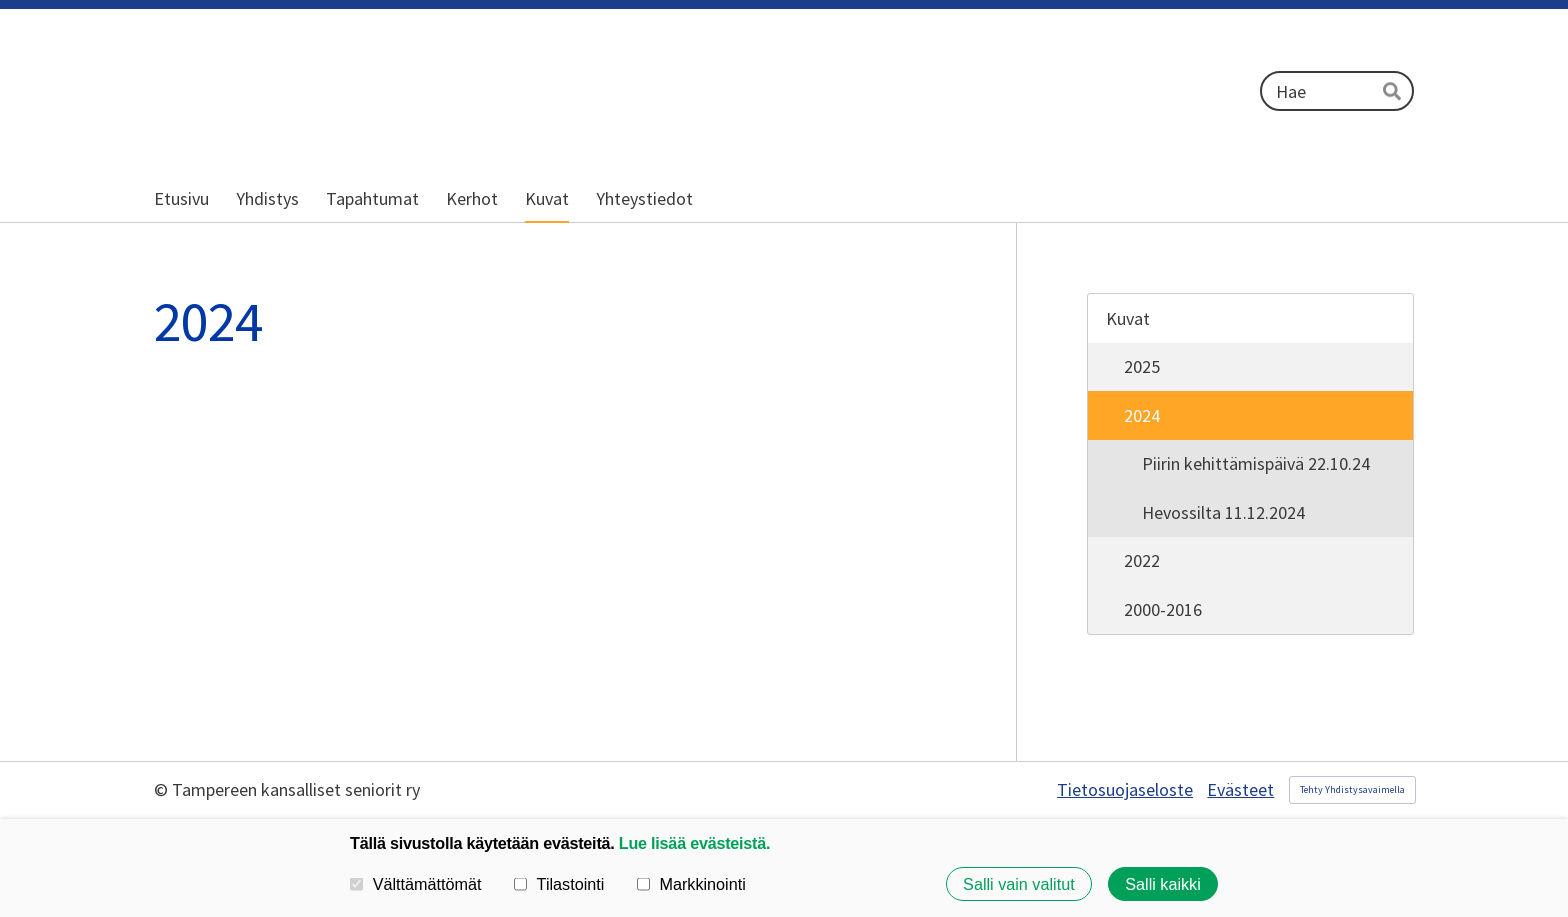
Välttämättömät (416, 884)
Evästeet (1240, 790)
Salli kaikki (1163, 884)
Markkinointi (691, 884)
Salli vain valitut (1019, 884)
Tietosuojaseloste (1125, 790)
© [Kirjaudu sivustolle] (163, 789)
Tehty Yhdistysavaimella (1352, 789)
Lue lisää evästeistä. (694, 843)
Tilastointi (559, 884)
